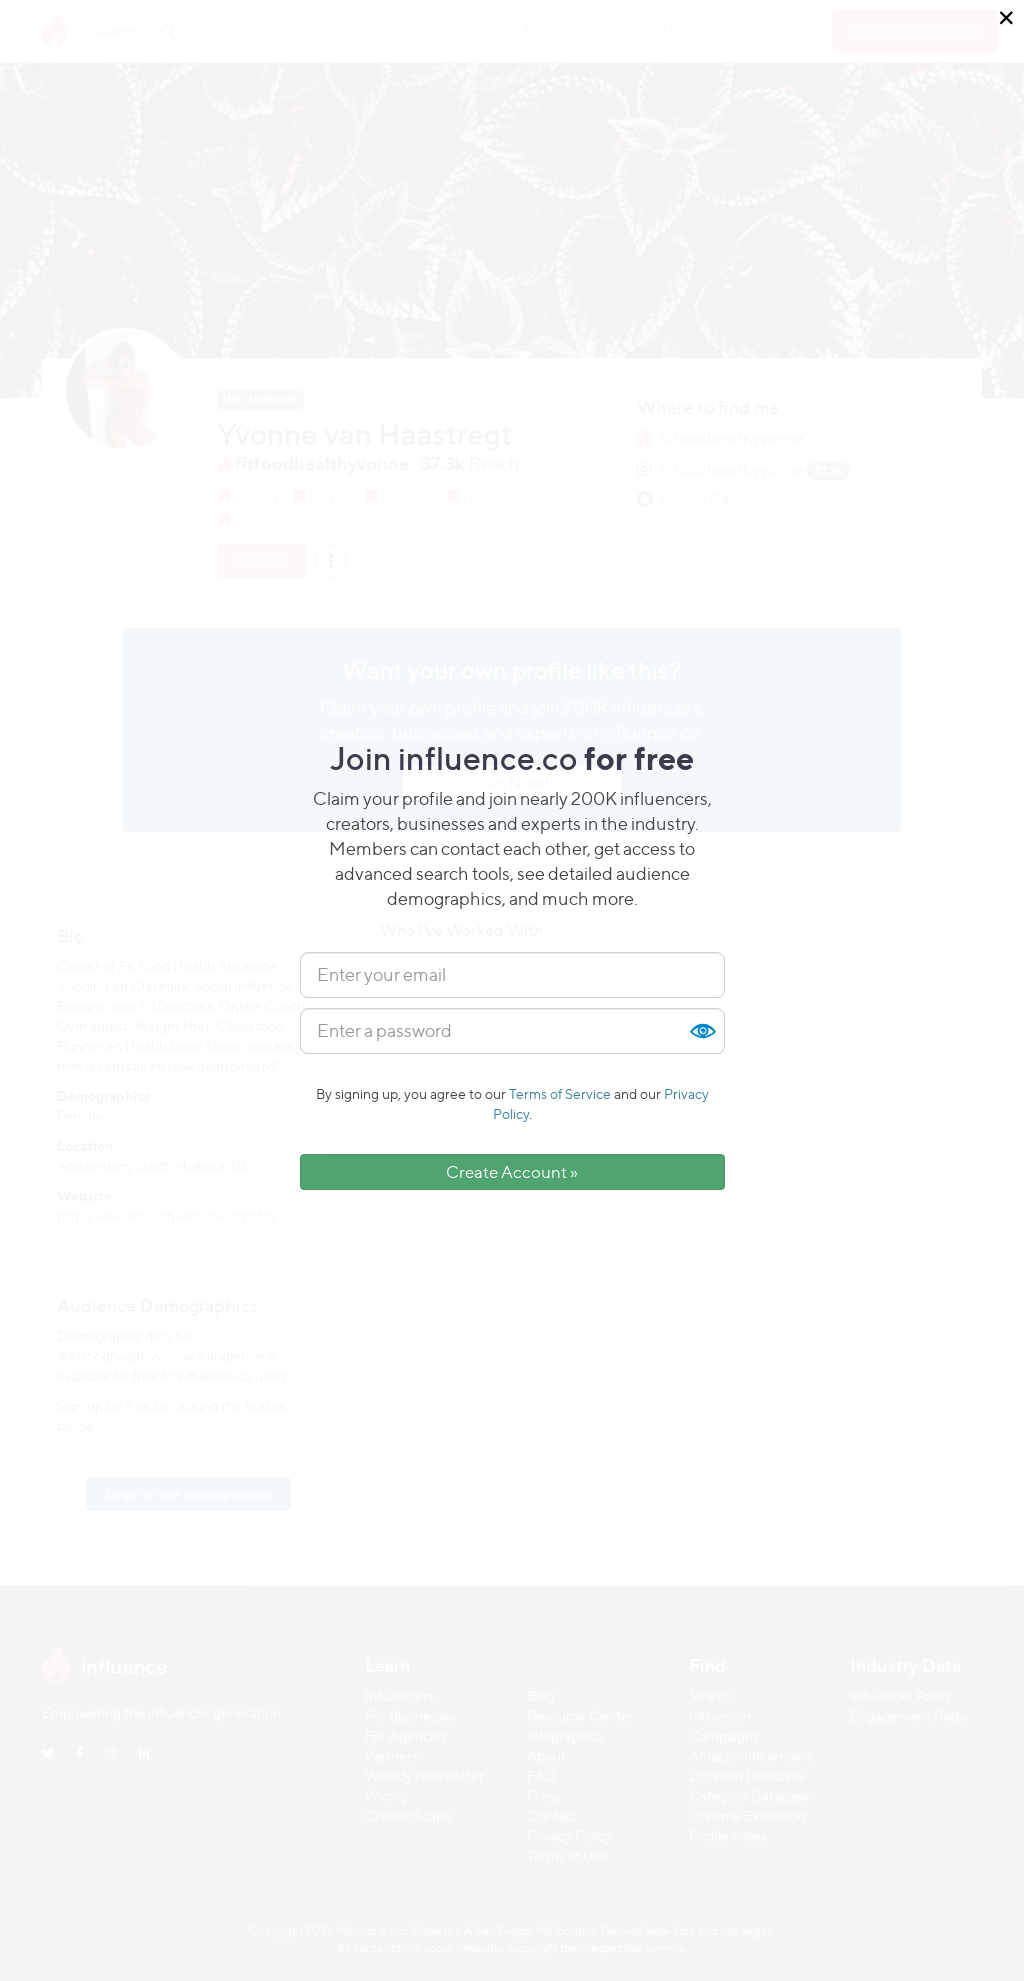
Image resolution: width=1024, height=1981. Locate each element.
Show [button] (702, 1031)
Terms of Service (560, 1093)
